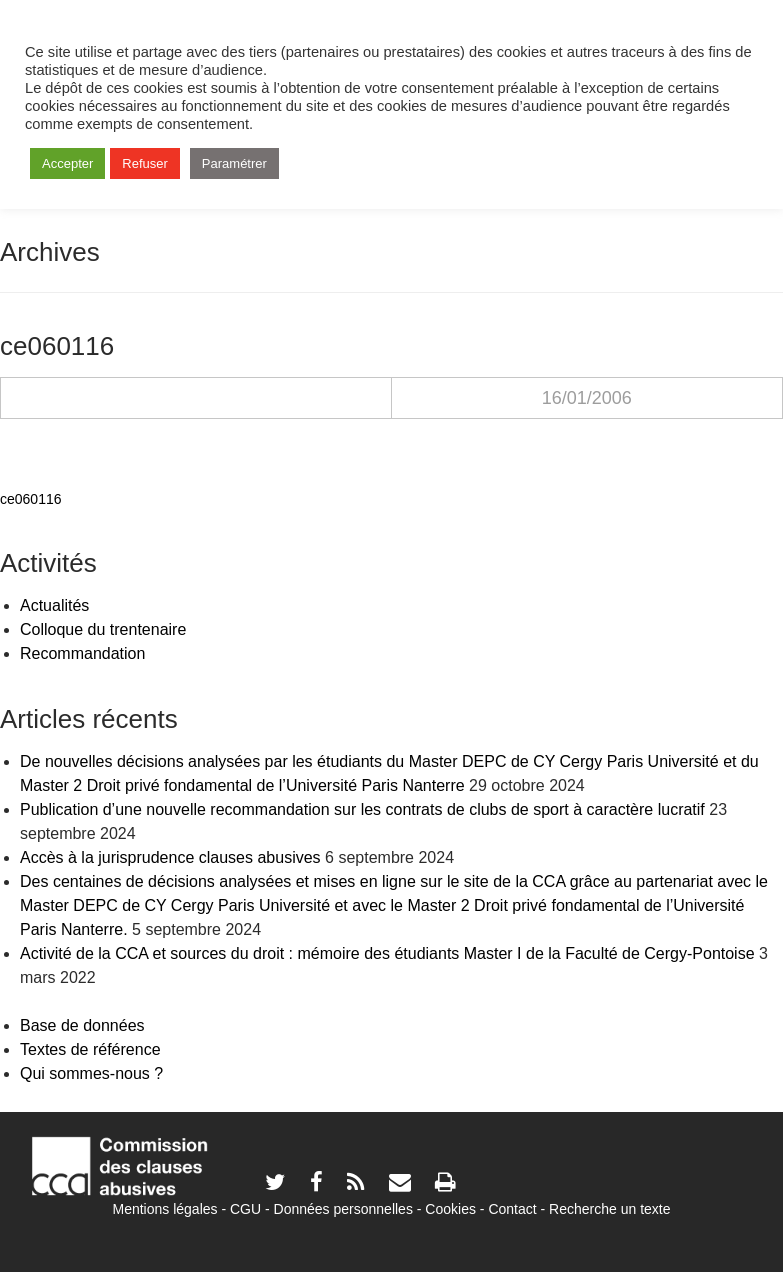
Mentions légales (164, 1209)
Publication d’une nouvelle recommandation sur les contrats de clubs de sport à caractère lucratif (362, 809)
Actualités (54, 605)
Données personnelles (343, 1209)
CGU (245, 1209)
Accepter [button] (67, 163)
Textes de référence (90, 1049)
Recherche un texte (609, 1209)
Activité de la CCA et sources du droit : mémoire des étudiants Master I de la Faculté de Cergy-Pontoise (387, 953)
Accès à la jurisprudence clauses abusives (170, 857)
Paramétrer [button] (234, 163)
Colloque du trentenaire (103, 629)
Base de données (82, 1025)
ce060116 (31, 499)
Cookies (450, 1209)
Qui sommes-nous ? (91, 1073)
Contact (512, 1209)
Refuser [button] (145, 163)
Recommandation (82, 653)
